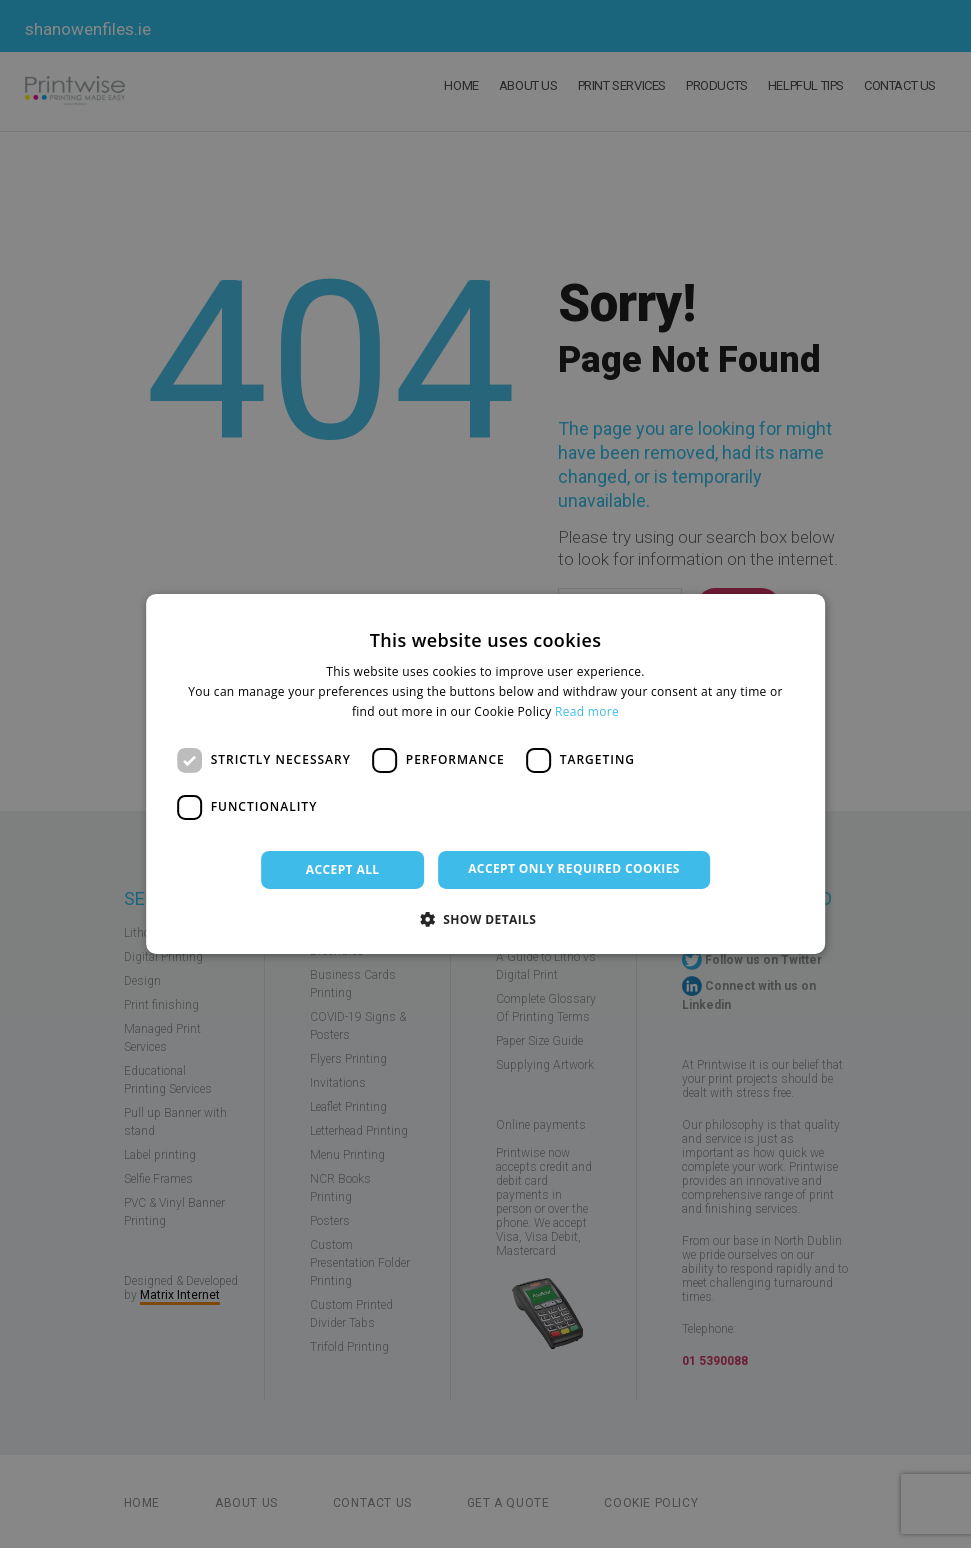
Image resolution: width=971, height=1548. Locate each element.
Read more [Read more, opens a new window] (587, 711)
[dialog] (486, 774)
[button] (486, 919)
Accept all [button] (343, 869)
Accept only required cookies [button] (574, 868)
